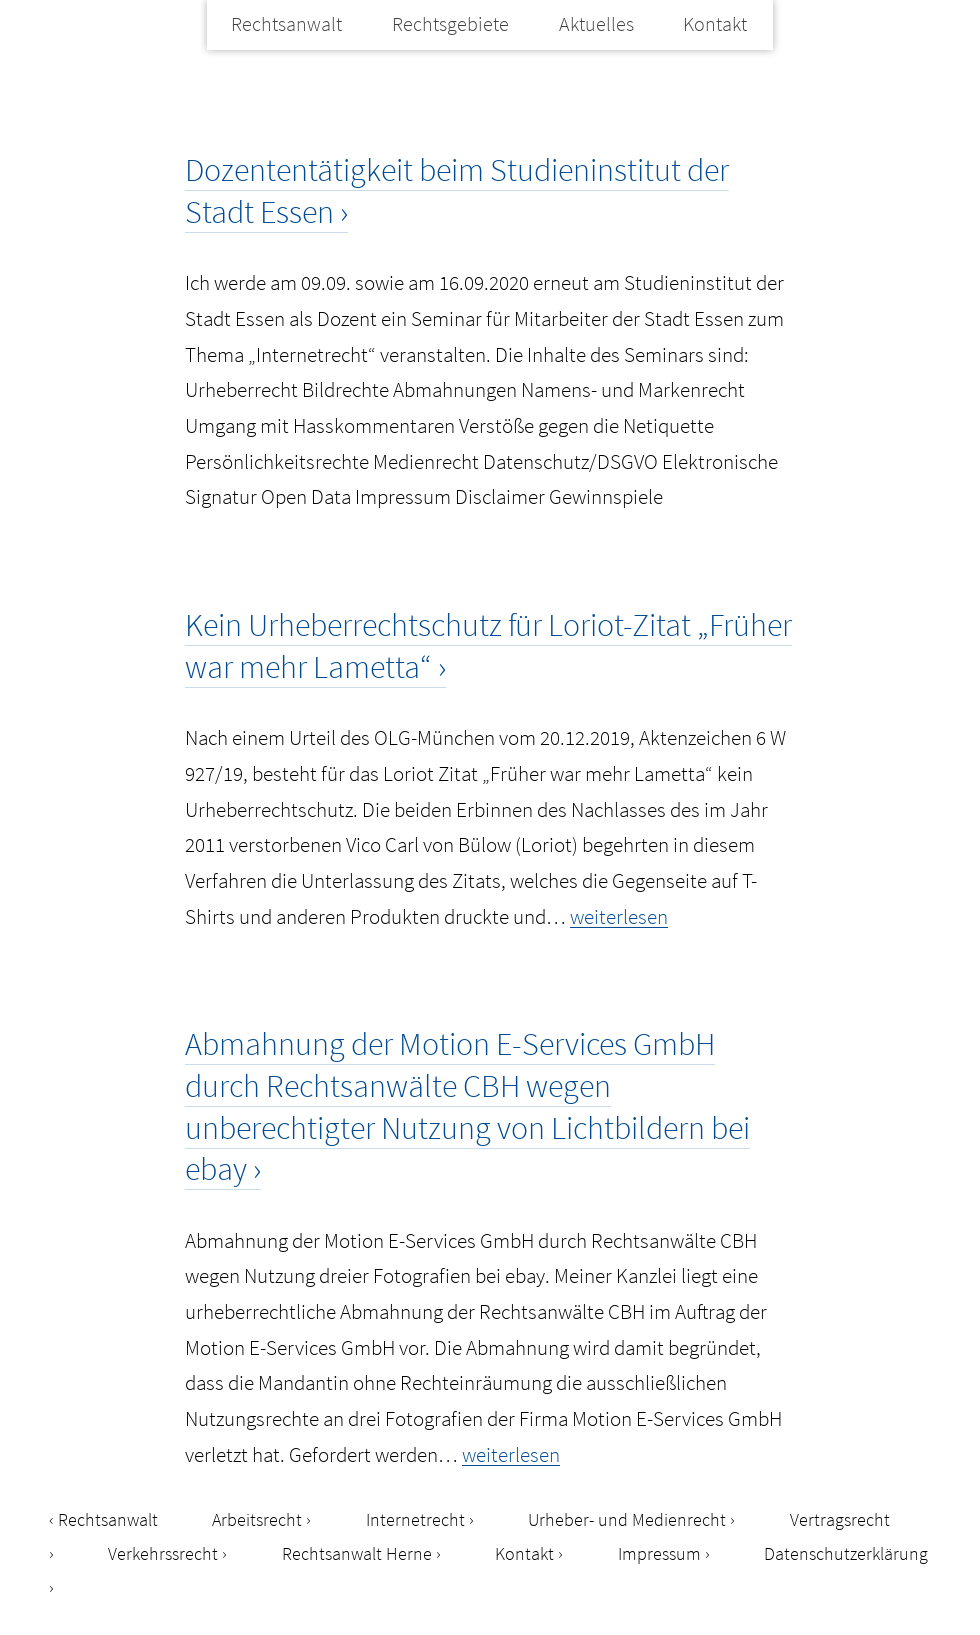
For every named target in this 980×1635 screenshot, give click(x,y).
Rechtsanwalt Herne (357, 1553)
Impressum (659, 1553)
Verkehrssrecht (163, 1553)
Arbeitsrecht (257, 1519)
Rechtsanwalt (286, 23)
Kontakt (715, 23)
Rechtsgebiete (450, 23)
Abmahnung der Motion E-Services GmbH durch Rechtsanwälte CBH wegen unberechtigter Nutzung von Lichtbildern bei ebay (467, 1106)
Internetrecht (415, 1519)
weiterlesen (619, 916)
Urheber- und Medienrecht (627, 1519)
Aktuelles (596, 23)
